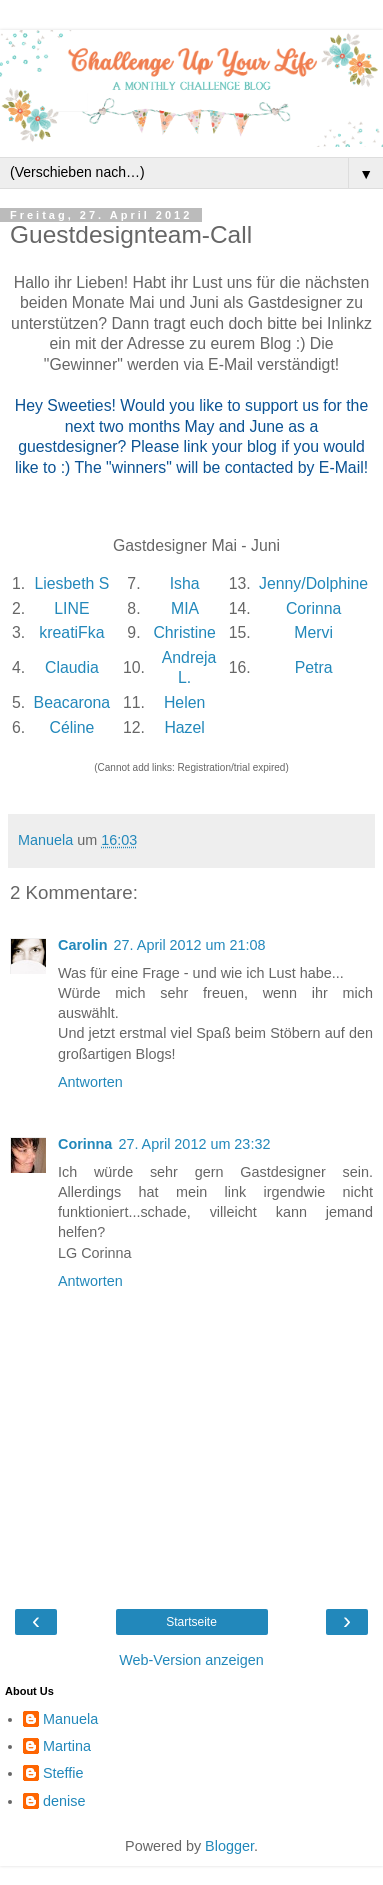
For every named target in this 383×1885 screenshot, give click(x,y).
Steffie (63, 1773)
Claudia (72, 667)
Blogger (229, 1846)
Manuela (70, 1719)
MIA (184, 608)
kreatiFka (71, 632)
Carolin (83, 945)
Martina (67, 1746)
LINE (71, 608)
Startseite (191, 1622)
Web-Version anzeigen (191, 1660)
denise (64, 1801)
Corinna (313, 608)
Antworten (90, 1082)
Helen (184, 702)
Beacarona (72, 702)
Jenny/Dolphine (313, 583)
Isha (185, 583)
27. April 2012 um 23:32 (194, 1144)
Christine (184, 632)
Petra (314, 667)
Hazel (184, 727)
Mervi (313, 632)
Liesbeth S (71, 583)
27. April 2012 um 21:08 (190, 945)
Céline (71, 727)
